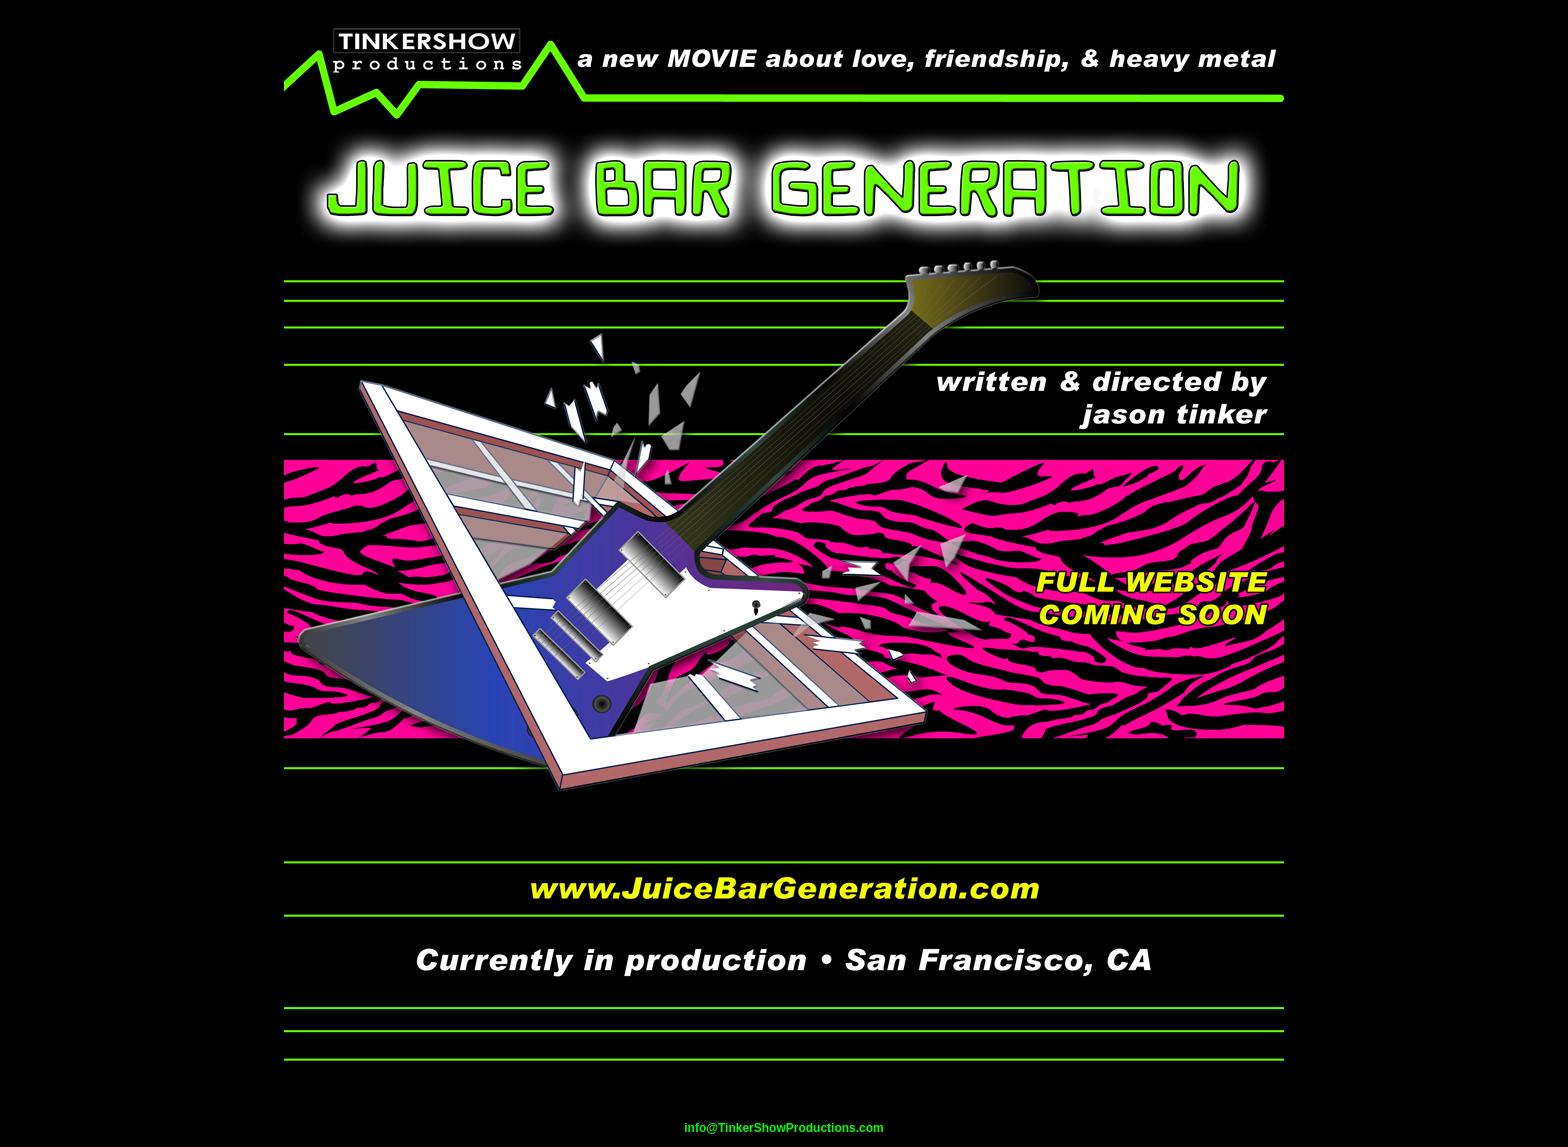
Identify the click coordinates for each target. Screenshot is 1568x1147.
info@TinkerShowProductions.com (784, 1128)
